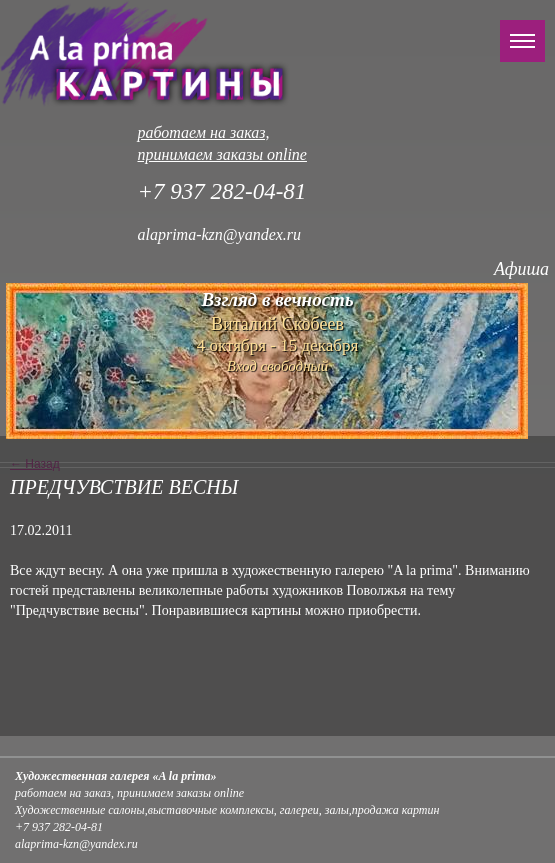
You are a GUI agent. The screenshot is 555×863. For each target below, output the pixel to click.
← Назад (35, 464)
